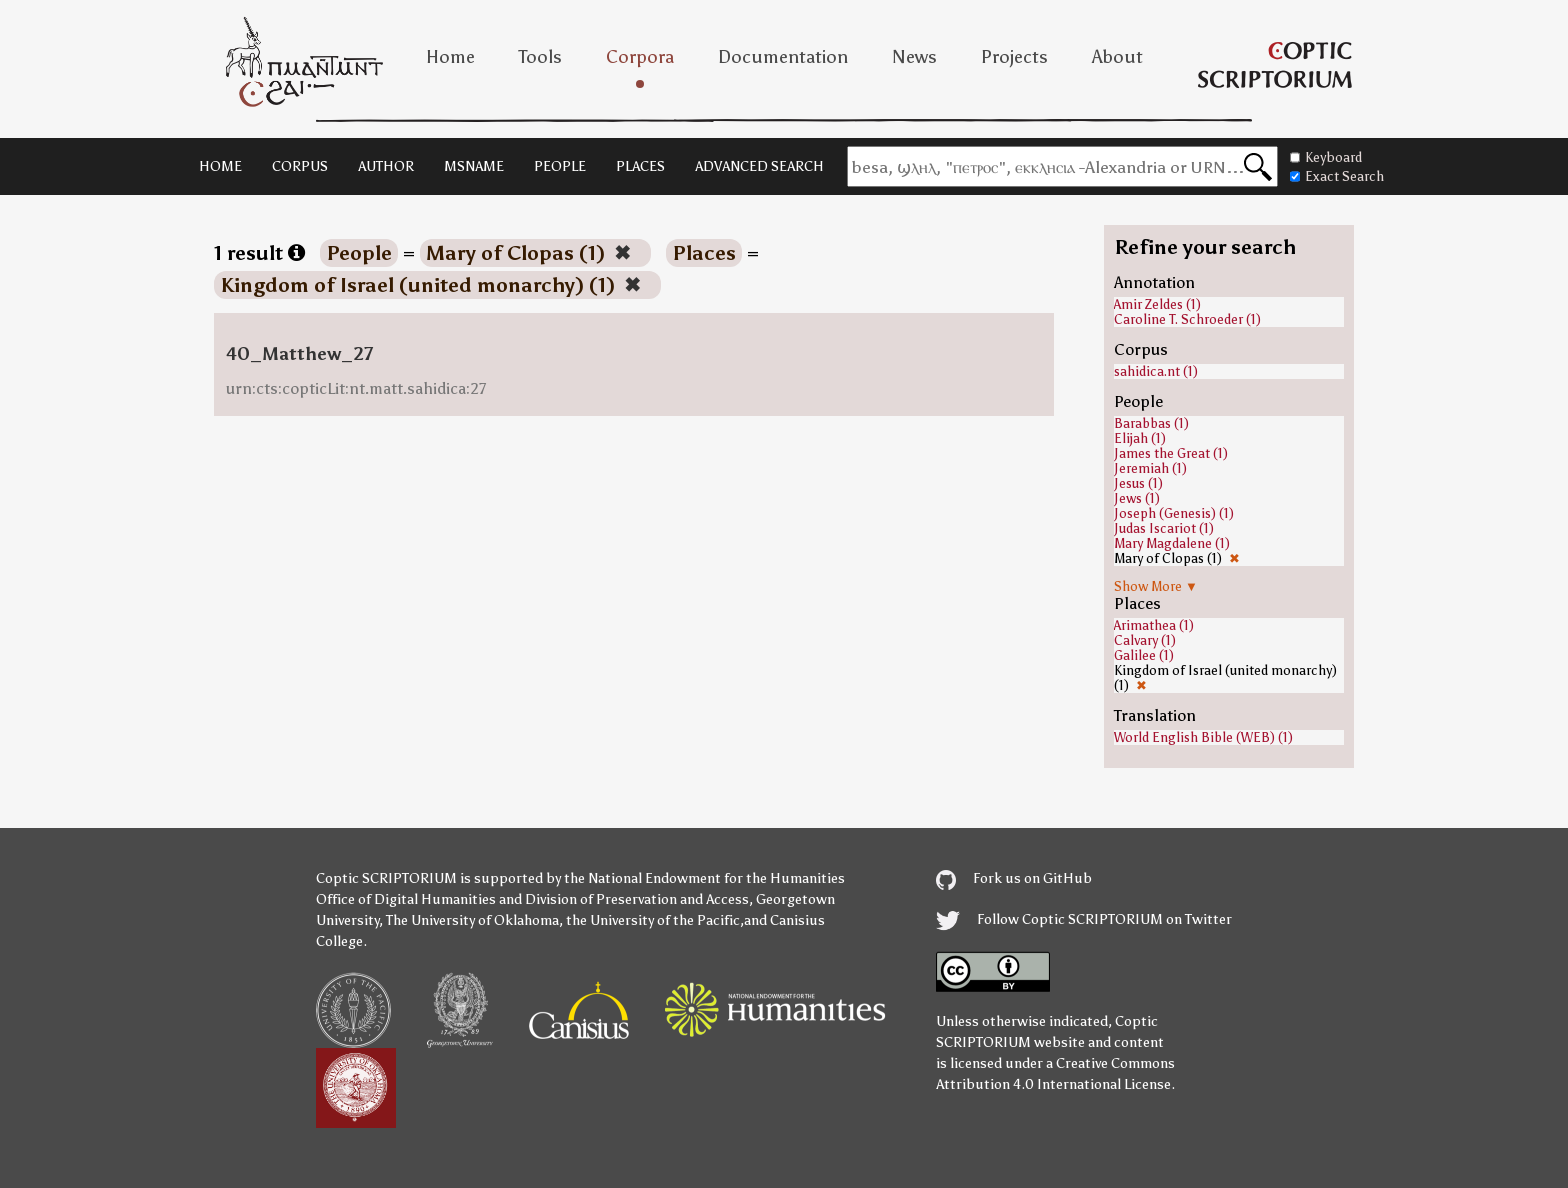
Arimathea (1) (1154, 625)
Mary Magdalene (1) (1172, 543)
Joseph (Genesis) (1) (1174, 513)
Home (450, 57)
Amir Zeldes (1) (1157, 304)
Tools (540, 57)
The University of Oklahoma (472, 920)
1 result (259, 253)
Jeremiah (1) (1150, 468)
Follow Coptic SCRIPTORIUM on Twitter (1084, 919)
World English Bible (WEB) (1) (1203, 737)
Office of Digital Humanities (406, 899)
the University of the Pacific (653, 920)
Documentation (783, 57)
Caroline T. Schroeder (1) (1187, 319)
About (1117, 57)
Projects (1014, 57)
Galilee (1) (1144, 655)
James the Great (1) (1171, 453)
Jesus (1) (1138, 483)
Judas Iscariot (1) (1164, 528)
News (914, 57)
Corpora (640, 57)
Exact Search (1337, 176)
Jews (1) (1137, 498)
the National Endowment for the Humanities (704, 878)
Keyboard (1326, 157)
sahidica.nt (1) (1156, 371)
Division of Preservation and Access (637, 899)
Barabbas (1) (1151, 423)
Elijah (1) (1140, 438)
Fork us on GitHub (1014, 878)
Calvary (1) (1145, 640)
